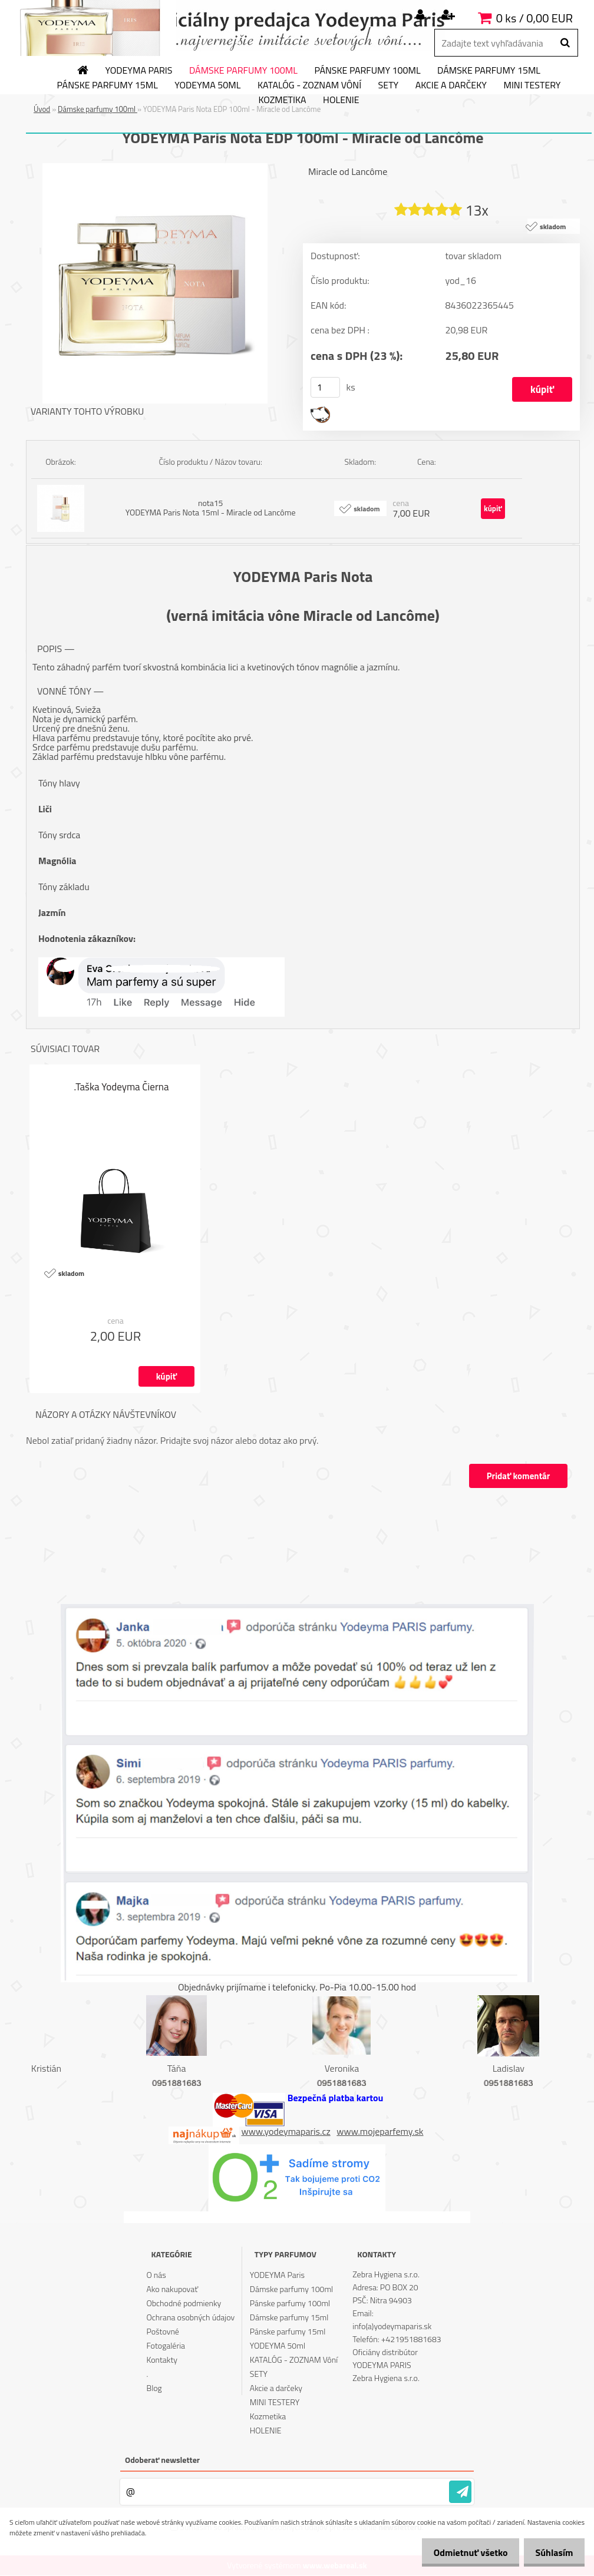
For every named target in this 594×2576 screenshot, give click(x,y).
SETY (388, 85)
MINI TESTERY (531, 85)
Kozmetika (282, 100)
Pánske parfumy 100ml (367, 70)
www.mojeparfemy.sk (379, 2131)
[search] (565, 43)
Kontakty (162, 2360)
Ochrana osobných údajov (191, 2318)
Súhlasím (551, 2552)
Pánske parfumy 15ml (107, 85)
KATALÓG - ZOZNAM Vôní (309, 85)
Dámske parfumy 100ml (243, 70)
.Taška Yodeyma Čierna (121, 1087)
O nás (156, 2275)
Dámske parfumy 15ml (488, 70)
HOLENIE (341, 100)
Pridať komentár (517, 1476)
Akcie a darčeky (451, 85)
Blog (154, 2388)
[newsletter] (460, 2492)
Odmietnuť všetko (461, 2552)
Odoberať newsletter (162, 2460)
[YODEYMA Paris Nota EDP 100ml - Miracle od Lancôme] (155, 168)
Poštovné (163, 2332)
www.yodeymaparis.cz (286, 2131)
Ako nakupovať (173, 2289)
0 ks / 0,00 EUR (534, 18)
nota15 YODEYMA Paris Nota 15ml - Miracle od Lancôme (211, 508)
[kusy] (325, 388)
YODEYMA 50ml (207, 85)
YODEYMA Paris (139, 70)
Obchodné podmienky (184, 2303)
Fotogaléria (166, 2346)
